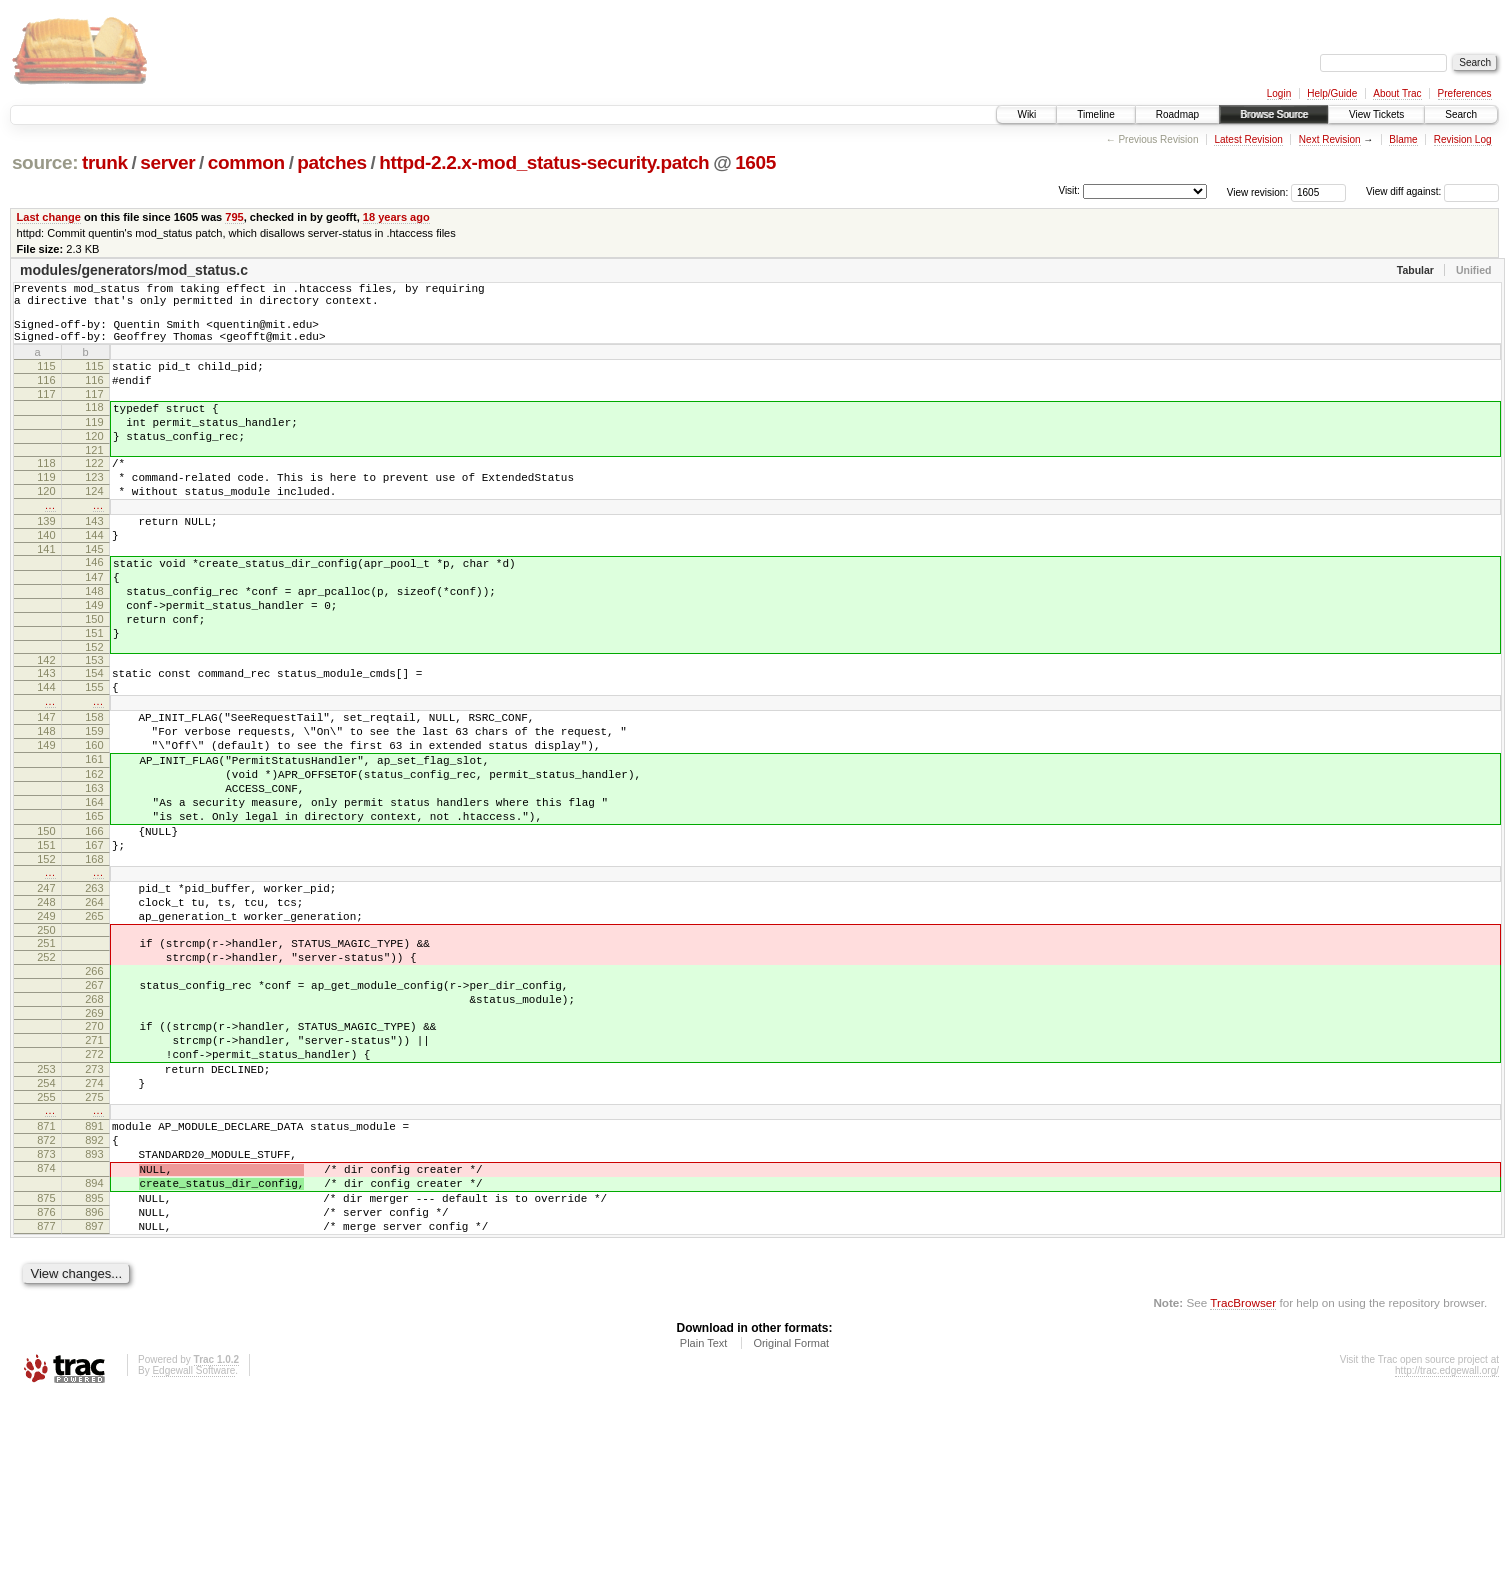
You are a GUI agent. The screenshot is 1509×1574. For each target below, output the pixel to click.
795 (234, 217)
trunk (105, 162)
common (246, 162)
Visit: (1069, 190)
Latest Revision (1248, 139)
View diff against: (1432, 191)
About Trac (1397, 93)
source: (45, 162)
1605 (755, 162)
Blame (1403, 139)
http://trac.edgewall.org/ (1447, 1547)
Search (1461, 114)
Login (1279, 93)
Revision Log (1463, 139)
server (167, 162)
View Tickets (1376, 114)
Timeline (1095, 114)
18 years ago (396, 217)
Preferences (1465, 93)
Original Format (791, 1520)
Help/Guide (1332, 93)
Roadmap (1177, 114)
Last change (49, 217)
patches (331, 162)
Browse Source (1274, 114)
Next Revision (1330, 139)
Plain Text (704, 1520)
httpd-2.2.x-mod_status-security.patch (544, 162)
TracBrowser (1243, 1479)
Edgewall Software (193, 1547)
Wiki (1026, 114)
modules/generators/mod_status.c (134, 270)
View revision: (1258, 191)
